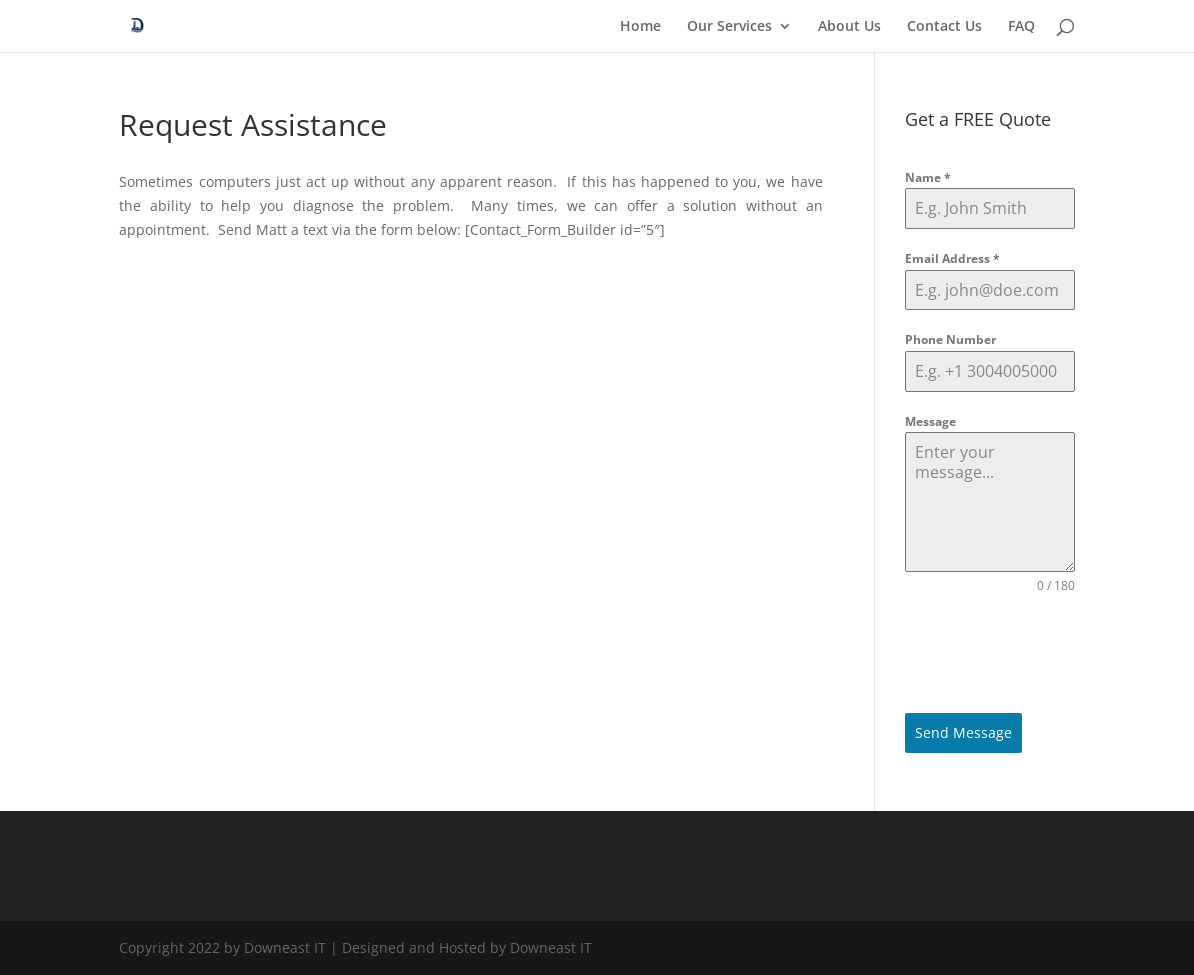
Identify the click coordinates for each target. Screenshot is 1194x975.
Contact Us (944, 27)
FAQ (1021, 27)
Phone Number (950, 339)
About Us (849, 27)
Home (640, 27)
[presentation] (989, 654)
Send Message (963, 732)
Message (930, 421)
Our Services (729, 27)
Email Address (952, 258)
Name (928, 177)
